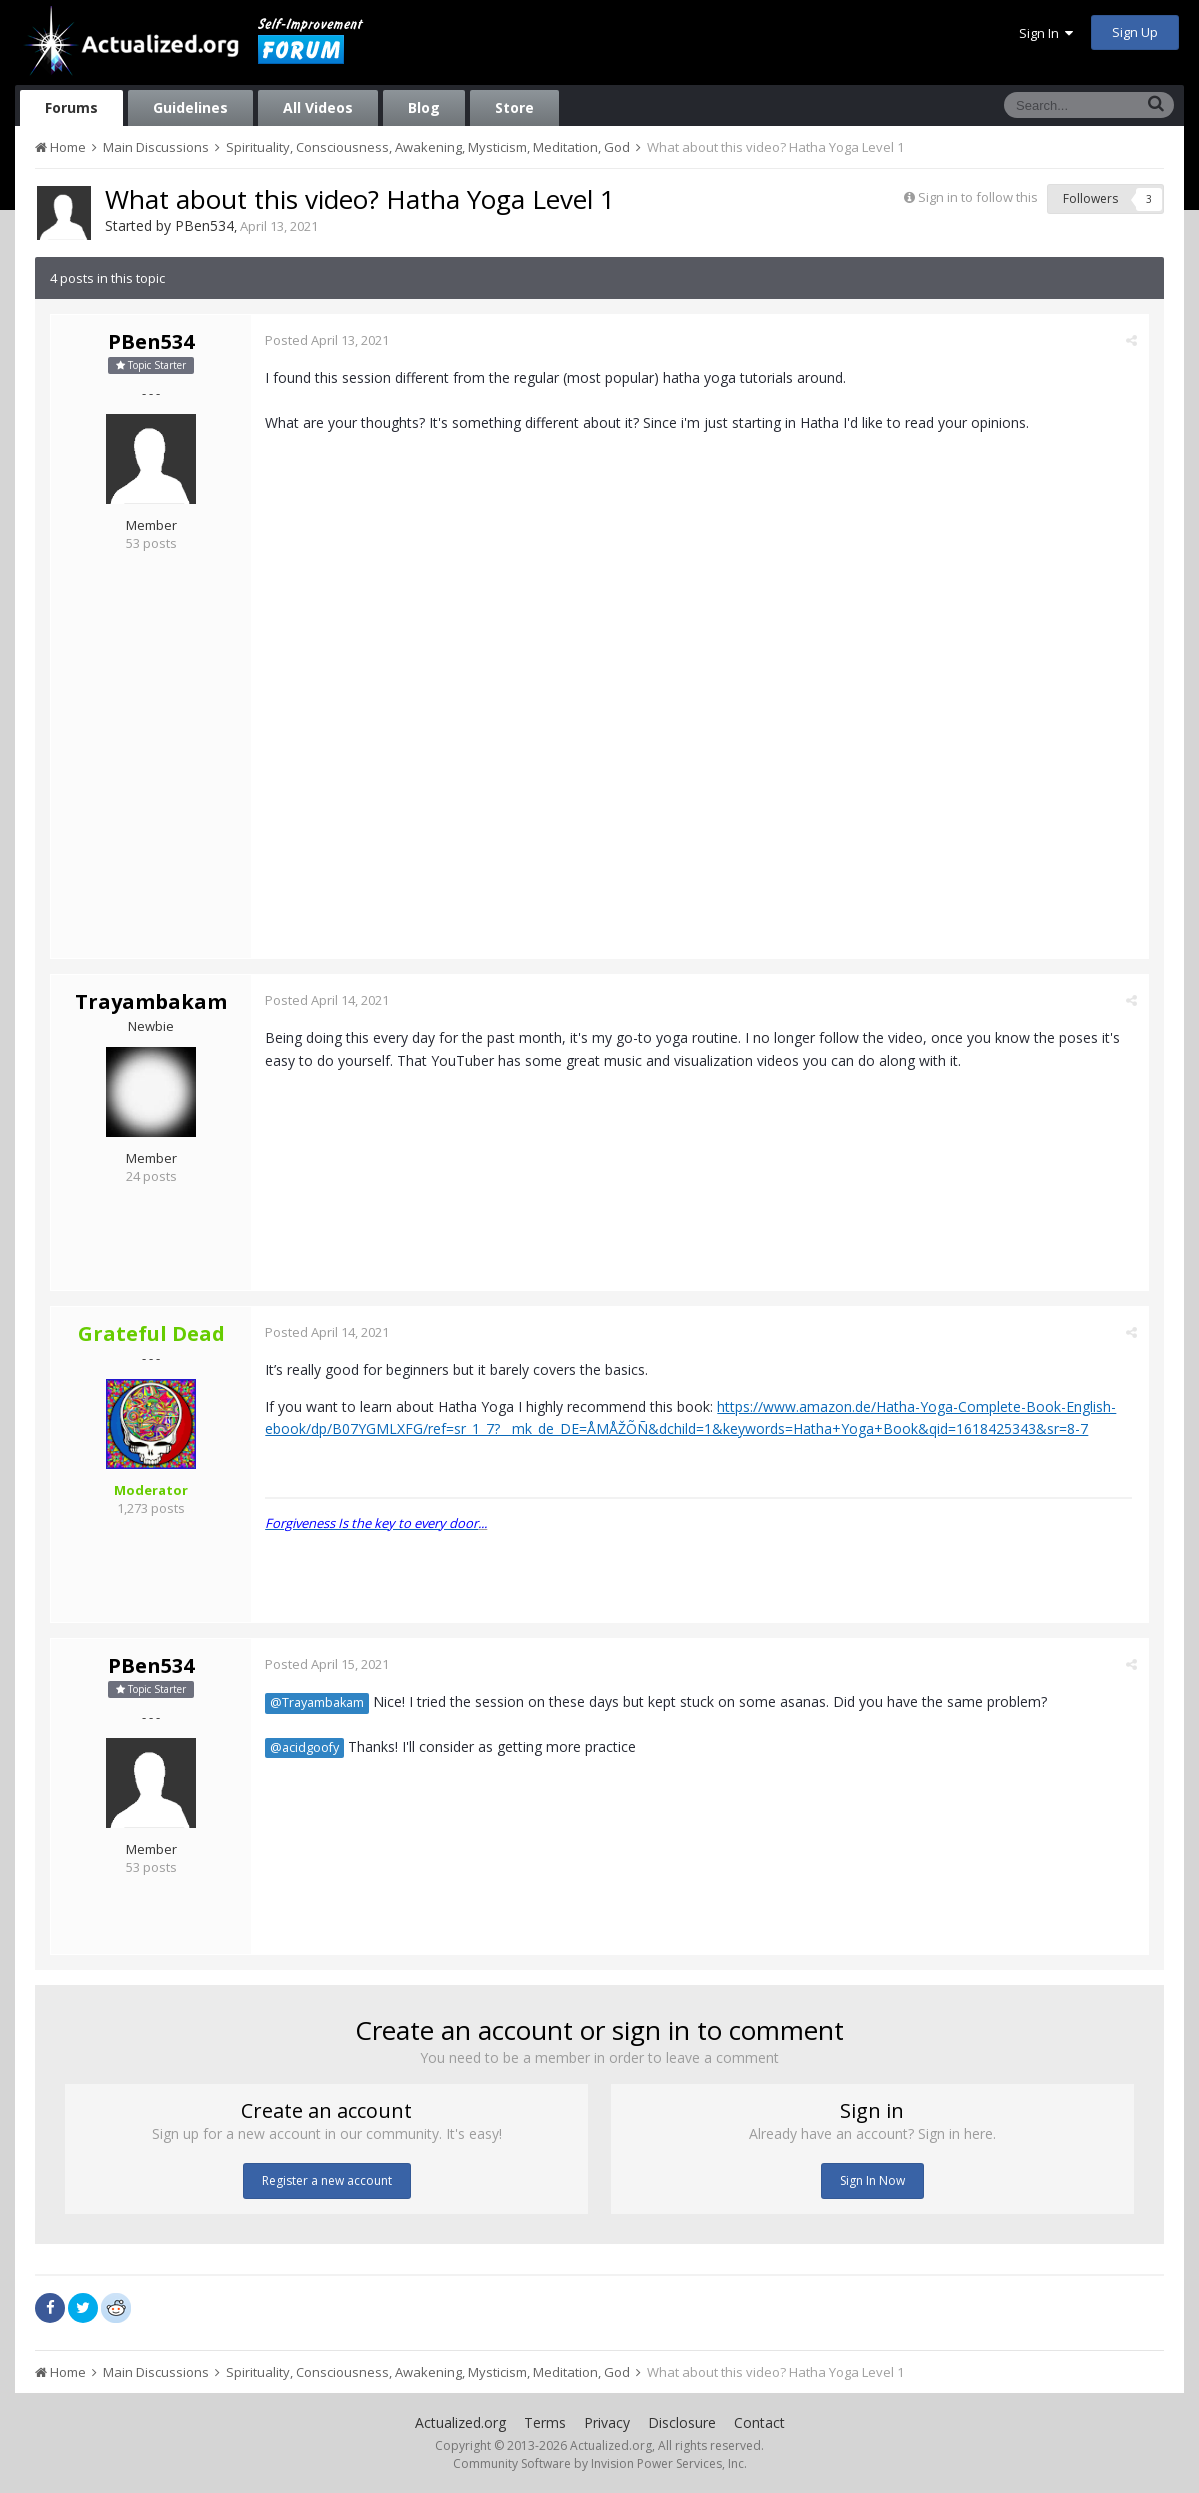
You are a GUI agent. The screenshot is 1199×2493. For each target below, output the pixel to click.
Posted (328, 340)
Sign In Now (872, 2180)
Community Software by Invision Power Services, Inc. (600, 2463)
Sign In (1046, 33)
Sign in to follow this (978, 197)
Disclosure (682, 2422)
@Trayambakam (318, 1702)
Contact (759, 2422)
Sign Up (1135, 32)
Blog (424, 107)
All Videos (318, 107)
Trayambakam (151, 1001)
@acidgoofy (305, 1747)
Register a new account (327, 2180)
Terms (545, 2422)
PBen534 (204, 225)
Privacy (607, 2422)
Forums (71, 107)
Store (514, 107)
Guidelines (190, 107)
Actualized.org (460, 2422)
